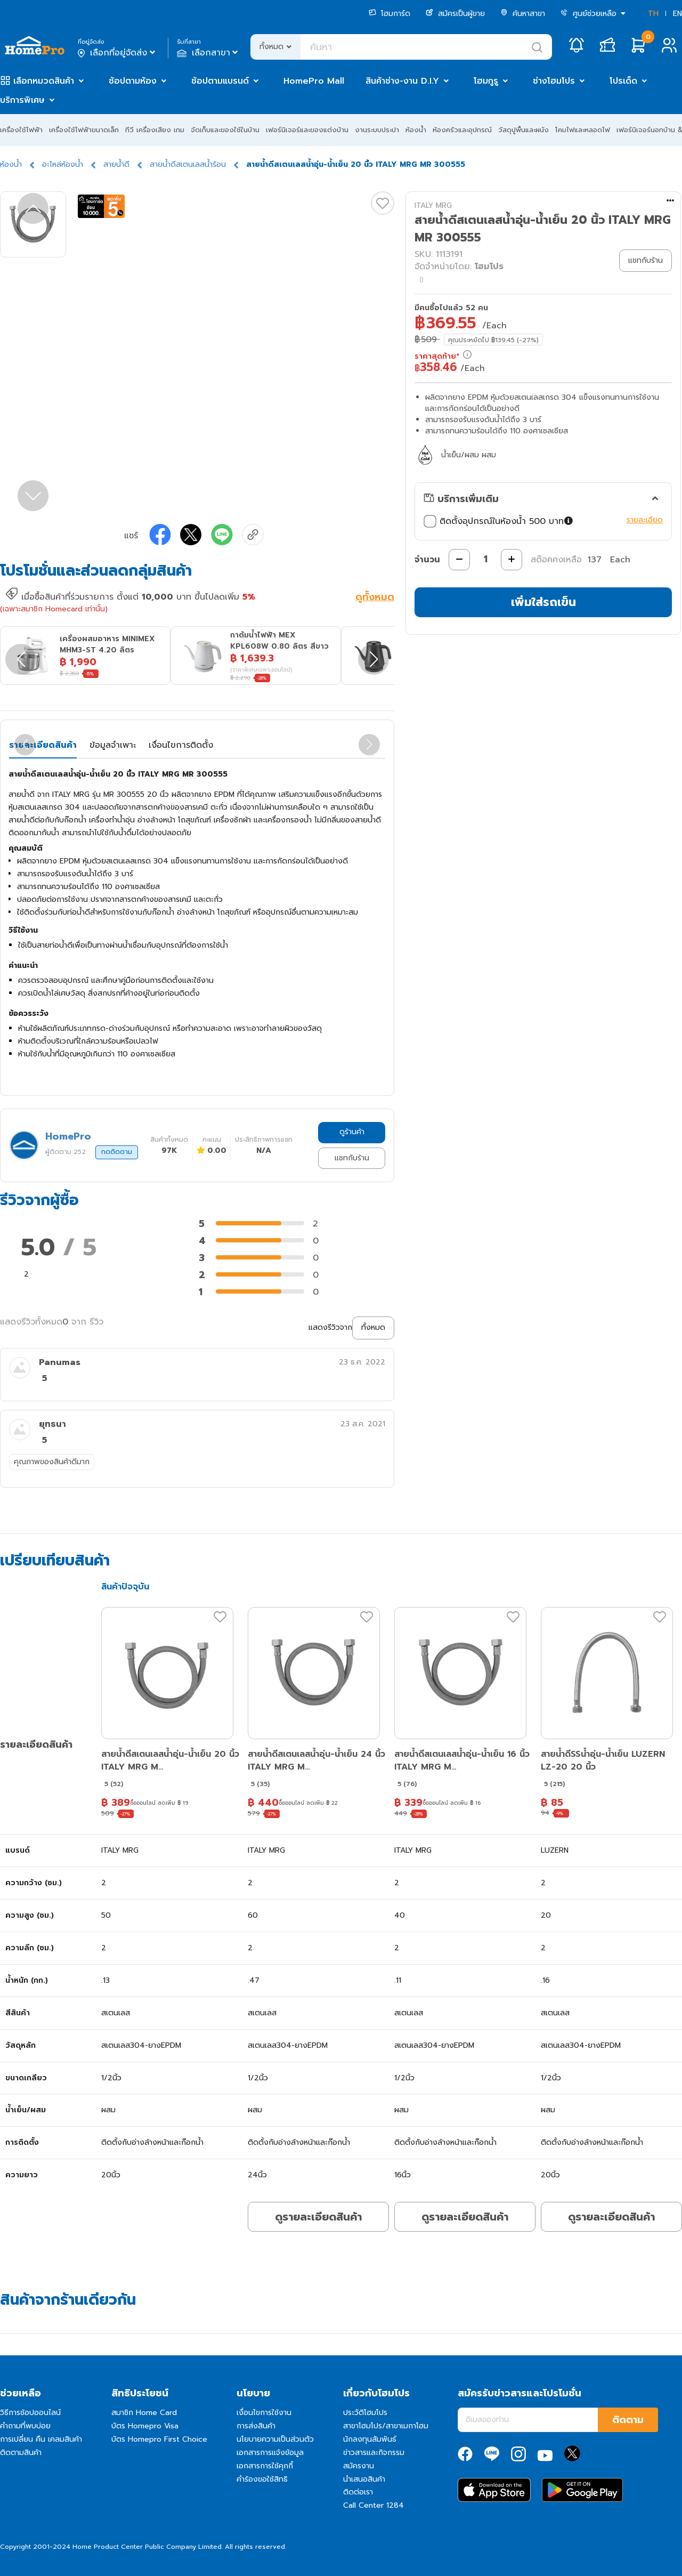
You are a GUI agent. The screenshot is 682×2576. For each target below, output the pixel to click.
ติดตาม (628, 2419)
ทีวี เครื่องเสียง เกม (154, 130)
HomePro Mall (313, 81)
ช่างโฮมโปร (554, 81)
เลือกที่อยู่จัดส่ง (117, 52)
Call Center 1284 (373, 2505)
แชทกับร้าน (352, 1158)
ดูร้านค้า (351, 1131)
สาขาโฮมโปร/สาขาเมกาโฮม (385, 2426)
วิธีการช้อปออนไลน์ (30, 2412)
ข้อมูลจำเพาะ (113, 745)
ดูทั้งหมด (374, 598)
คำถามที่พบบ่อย (25, 2426)
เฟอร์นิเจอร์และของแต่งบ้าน (307, 130)
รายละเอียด (645, 520)
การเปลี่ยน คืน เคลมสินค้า (41, 2439)
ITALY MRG (433, 205)
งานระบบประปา (377, 130)
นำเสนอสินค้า (364, 2479)
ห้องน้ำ (415, 130)
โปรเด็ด (623, 81)
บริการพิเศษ (22, 100)
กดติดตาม (116, 1152)
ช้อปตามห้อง (133, 81)
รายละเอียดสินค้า (43, 745)
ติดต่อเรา (358, 2492)
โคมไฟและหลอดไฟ (582, 130)
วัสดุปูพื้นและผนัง (523, 130)
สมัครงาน (358, 2466)
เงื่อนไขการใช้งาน (264, 2412)
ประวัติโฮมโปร (365, 2412)
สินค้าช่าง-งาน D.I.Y (402, 81)
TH (653, 13)
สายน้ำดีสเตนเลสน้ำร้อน (188, 164)
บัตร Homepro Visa (144, 2426)
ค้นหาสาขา (522, 13)
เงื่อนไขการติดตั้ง (181, 745)
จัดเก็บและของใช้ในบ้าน (225, 130)
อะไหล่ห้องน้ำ (62, 164)
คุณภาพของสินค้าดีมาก (52, 1461)
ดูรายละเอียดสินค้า (318, 2217)
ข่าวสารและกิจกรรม (373, 2452)
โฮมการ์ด (389, 13)
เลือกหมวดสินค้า (43, 81)
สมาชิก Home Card (144, 2412)
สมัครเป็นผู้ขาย (455, 13)
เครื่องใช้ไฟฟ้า (21, 130)
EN (677, 13)
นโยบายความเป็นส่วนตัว (275, 2439)
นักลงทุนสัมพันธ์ (369, 2439)
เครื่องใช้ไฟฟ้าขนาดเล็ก (84, 130)
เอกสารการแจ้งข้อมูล (270, 2452)
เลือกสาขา (208, 52)
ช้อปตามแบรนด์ (220, 81)
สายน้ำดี (116, 164)
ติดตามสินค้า (21, 2452)
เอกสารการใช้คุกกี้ (265, 2466)
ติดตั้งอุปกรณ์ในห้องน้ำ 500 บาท (499, 521)
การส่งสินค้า (256, 2426)
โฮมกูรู (486, 81)
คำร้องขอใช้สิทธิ (262, 2479)
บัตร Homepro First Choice (159, 2439)
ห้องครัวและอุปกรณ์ (462, 130)
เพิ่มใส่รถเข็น (543, 602)
